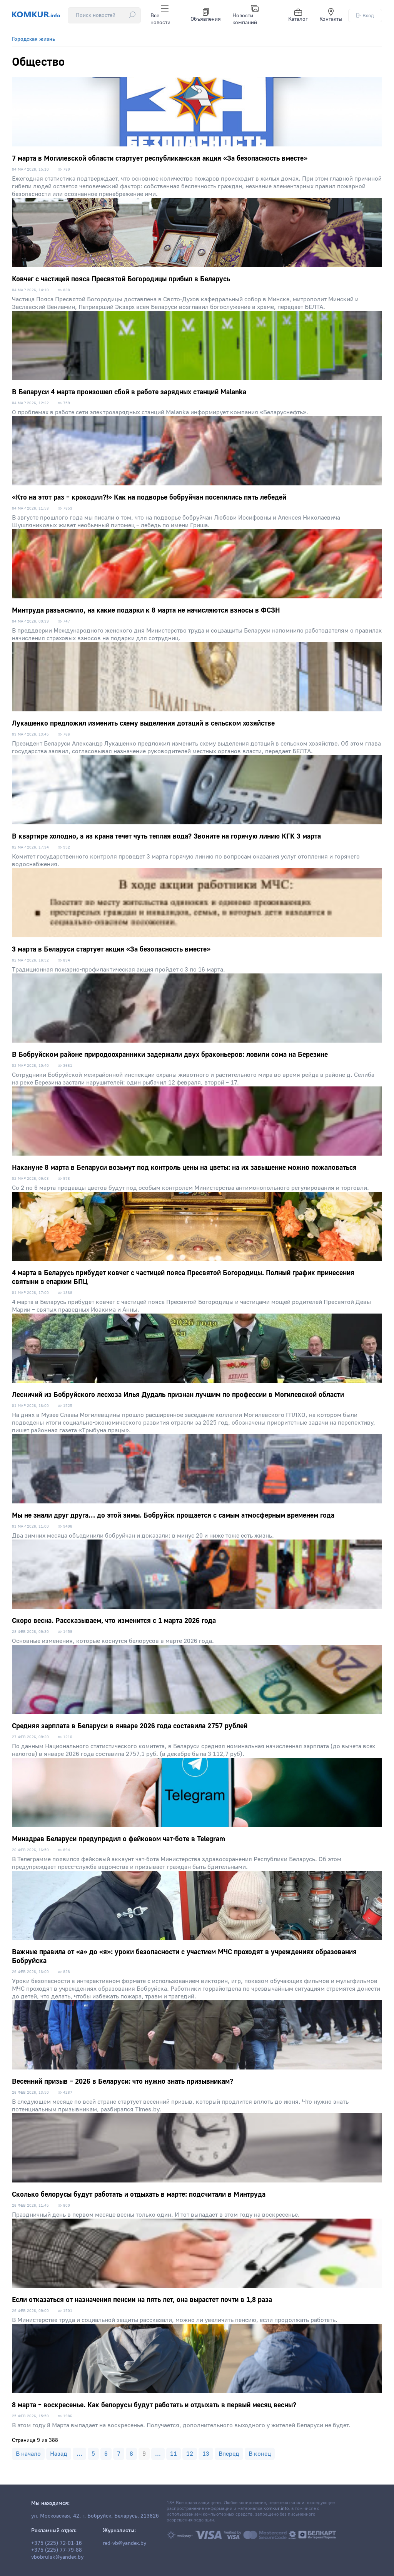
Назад (58, 2454)
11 (173, 2454)
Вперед (229, 2454)
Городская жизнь (33, 39)
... (79, 2454)
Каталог (298, 15)
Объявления (205, 15)
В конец (260, 2454)
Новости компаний (245, 15)
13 (205, 2454)
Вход (365, 15)
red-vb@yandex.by (124, 2543)
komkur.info (276, 2508)
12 (189, 2454)
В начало (28, 2454)
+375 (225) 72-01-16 (56, 2543)
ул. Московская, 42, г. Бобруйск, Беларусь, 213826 (95, 2516)
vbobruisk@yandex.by (57, 2557)
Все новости (160, 15)
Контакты (330, 15)
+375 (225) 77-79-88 (56, 2550)
